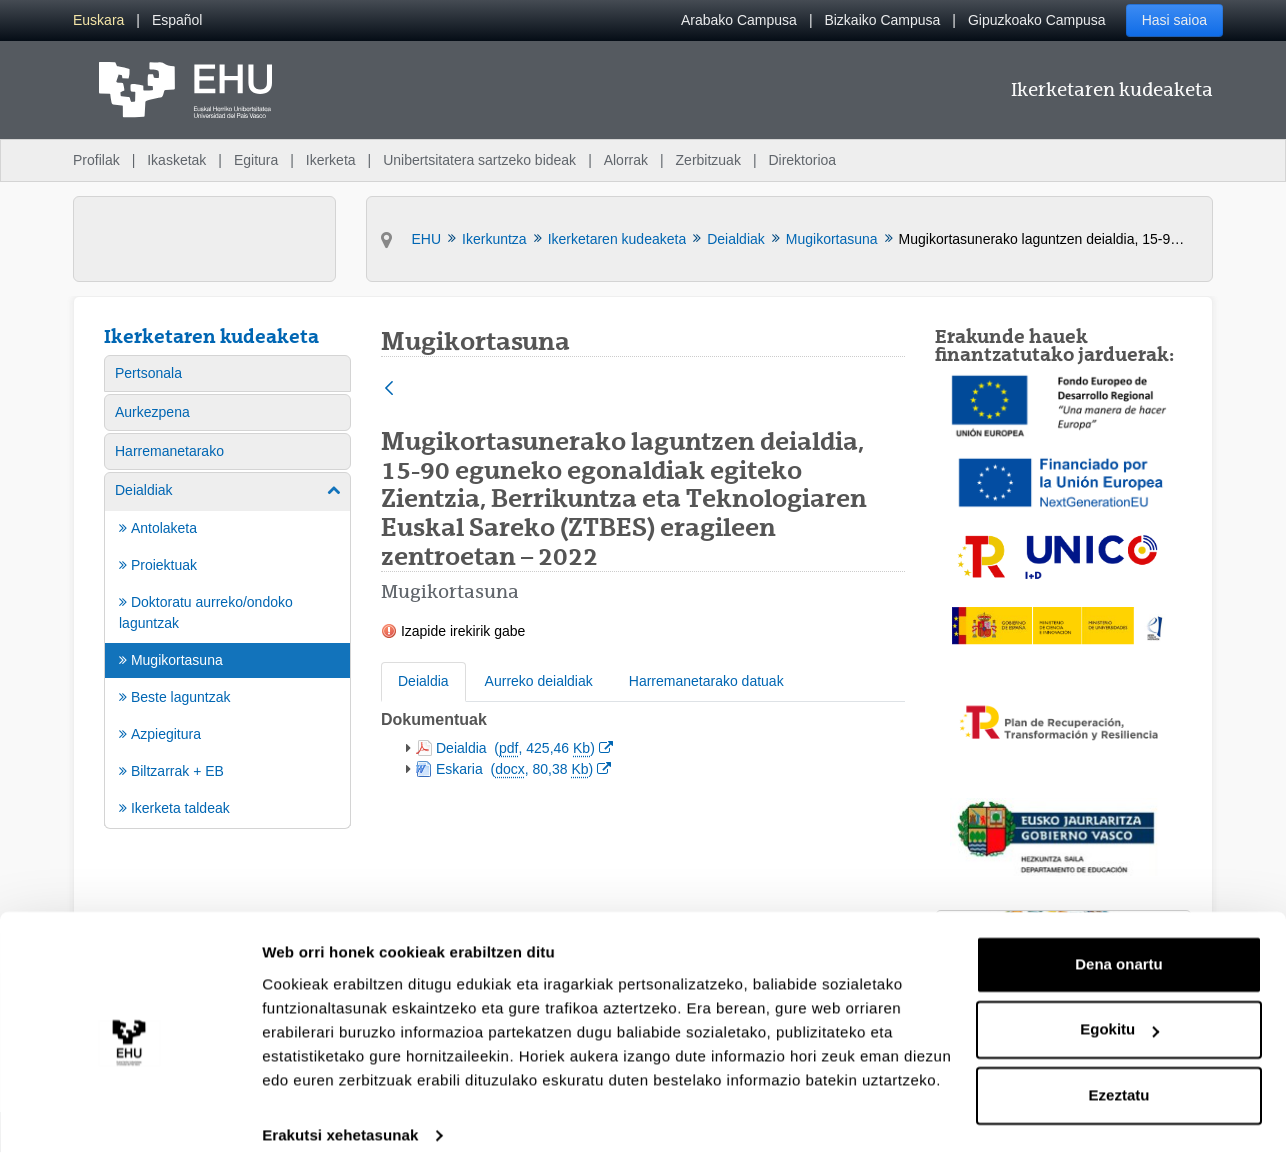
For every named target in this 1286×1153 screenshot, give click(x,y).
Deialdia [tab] (423, 681)
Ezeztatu (1119, 1073)
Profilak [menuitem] (96, 160)
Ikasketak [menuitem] (176, 160)
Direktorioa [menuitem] (802, 160)
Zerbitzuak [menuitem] (708, 160)
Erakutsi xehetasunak (340, 1113)
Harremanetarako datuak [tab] (706, 681)
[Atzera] (389, 389)
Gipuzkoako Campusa (1037, 20)
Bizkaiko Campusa (882, 20)
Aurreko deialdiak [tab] (539, 681)
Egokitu (1119, 1007)
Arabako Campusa (739, 20)
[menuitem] (98, 20)
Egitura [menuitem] (256, 160)
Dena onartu (1119, 942)
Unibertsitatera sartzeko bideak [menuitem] (479, 160)
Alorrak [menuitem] (626, 160)
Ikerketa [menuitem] (331, 160)
